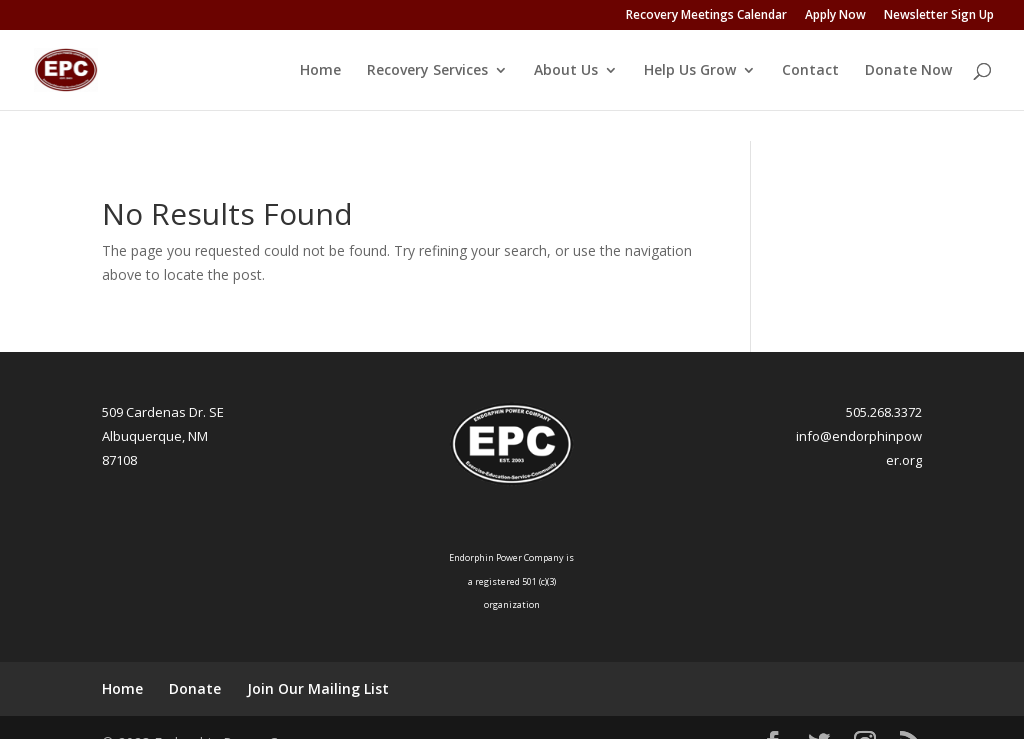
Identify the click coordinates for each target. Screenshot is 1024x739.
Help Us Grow (690, 71)
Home (320, 71)
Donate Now (908, 71)
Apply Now (835, 16)
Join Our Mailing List (318, 662)
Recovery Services (427, 71)
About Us (566, 71)
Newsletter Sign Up (939, 16)
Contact (810, 71)
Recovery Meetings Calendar (706, 16)
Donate (195, 662)
